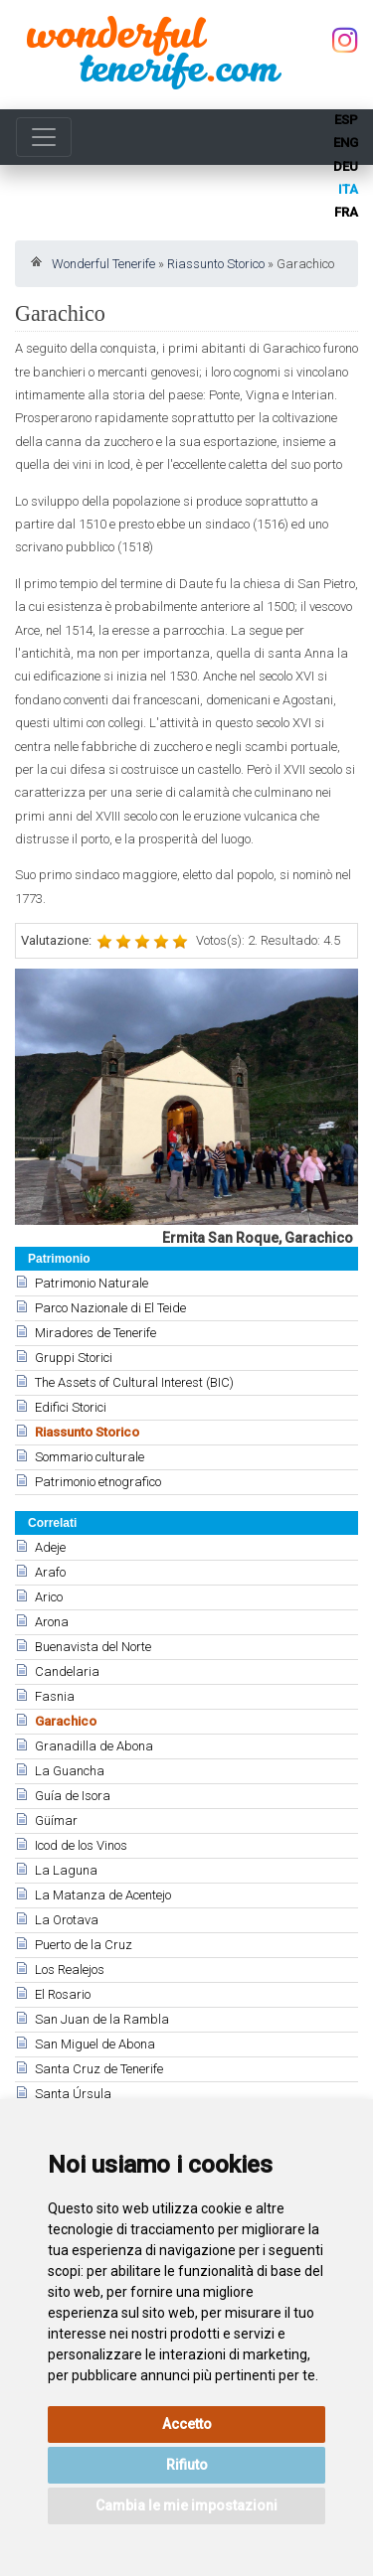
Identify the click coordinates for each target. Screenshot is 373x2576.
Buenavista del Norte (93, 1646)
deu (345, 166)
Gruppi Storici (73, 1357)
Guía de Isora (72, 1795)
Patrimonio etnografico (98, 1481)
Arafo (50, 1572)
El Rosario (63, 1994)
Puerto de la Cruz (83, 1944)
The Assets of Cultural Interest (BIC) (134, 1382)
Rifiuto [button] (187, 2465)
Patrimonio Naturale (91, 1283)
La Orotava (66, 1919)
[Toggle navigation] (44, 137)
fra (346, 212)
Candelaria (67, 1671)
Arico (49, 1597)
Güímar (56, 1820)
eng (345, 142)
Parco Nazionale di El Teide (110, 1307)
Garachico (65, 1721)
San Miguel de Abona (95, 2044)
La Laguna (66, 1870)
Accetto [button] (187, 2424)
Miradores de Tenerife (95, 1332)
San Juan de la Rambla (102, 2019)
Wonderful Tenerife (103, 263)
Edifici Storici (70, 1407)
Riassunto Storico (216, 263)
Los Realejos (69, 1969)
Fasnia (55, 1696)
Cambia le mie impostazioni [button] (186, 2505)
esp (346, 119)
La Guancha (69, 1770)
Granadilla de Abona (94, 1746)
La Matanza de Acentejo (103, 1895)
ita (348, 189)
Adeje (50, 1547)
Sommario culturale (89, 1456)
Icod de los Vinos (81, 1845)
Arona (52, 1621)
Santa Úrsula (73, 2093)
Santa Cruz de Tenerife (99, 2068)
